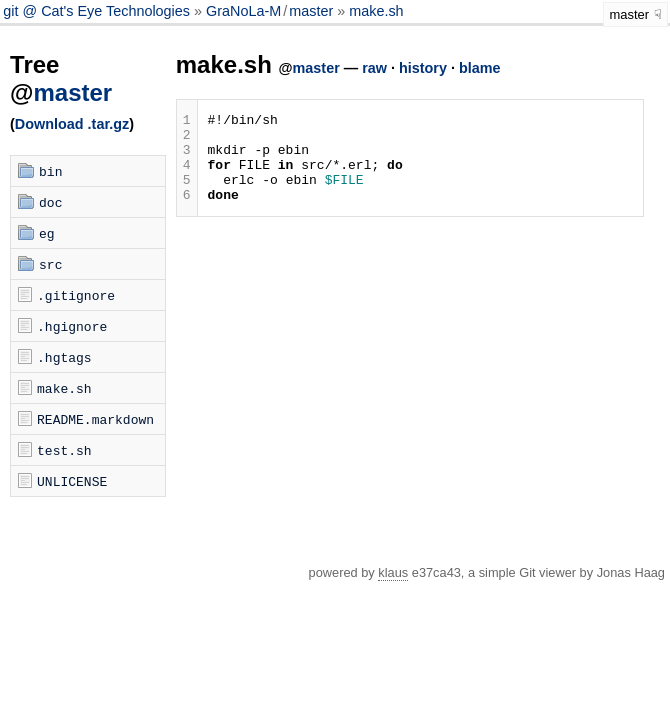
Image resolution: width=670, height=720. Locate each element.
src (50, 264)
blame (480, 68)
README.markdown (95, 419)
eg (47, 233)
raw (374, 68)
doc (50, 202)
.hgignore (72, 326)
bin (50, 171)
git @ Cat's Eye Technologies (98, 11)
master (311, 11)
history (423, 68)
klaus (393, 572)
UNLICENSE (72, 481)
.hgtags (64, 357)
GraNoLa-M (243, 11)
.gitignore (76, 295)
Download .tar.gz (72, 124)
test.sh (64, 450)
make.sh (376, 11)
